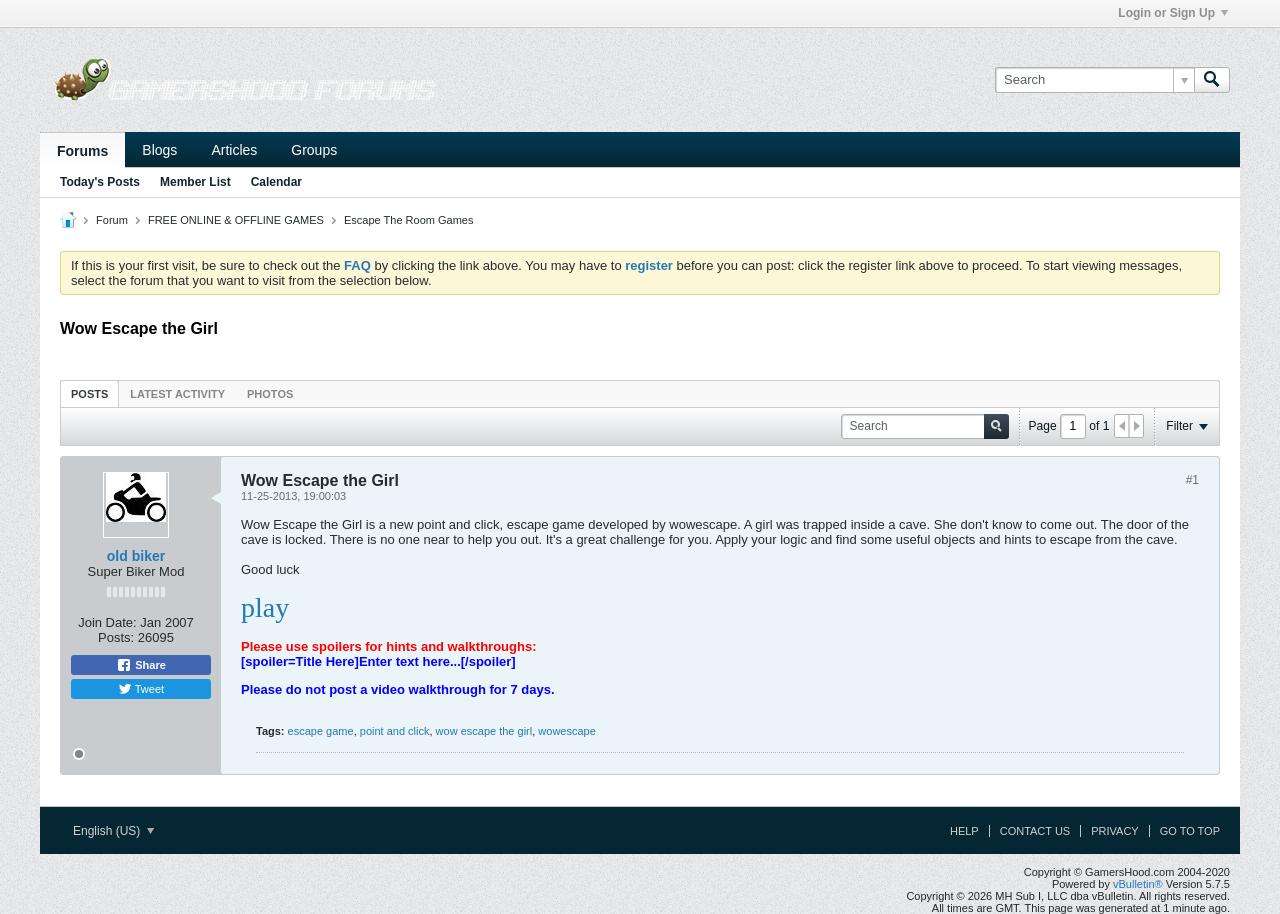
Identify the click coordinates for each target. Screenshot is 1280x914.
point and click (395, 731)
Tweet (141, 689)
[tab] (89, 393)
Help (964, 831)
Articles (234, 150)
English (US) (113, 831)
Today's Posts (100, 182)
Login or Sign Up (1173, 13)
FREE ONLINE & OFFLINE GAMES (236, 220)
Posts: (116, 637)
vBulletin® (1138, 884)
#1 (1192, 480)
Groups (314, 150)
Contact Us (1035, 831)
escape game (321, 731)
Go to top (1190, 831)
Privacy (1114, 831)
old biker (136, 556)
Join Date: (107, 622)
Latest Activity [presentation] (177, 394)
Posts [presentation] (89, 394)
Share (141, 665)
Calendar (276, 182)
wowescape (566, 731)
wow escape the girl (484, 731)
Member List (195, 182)
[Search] (1094, 80)
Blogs (159, 150)
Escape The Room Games (408, 220)
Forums (82, 151)
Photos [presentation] (270, 394)
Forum (112, 220)
